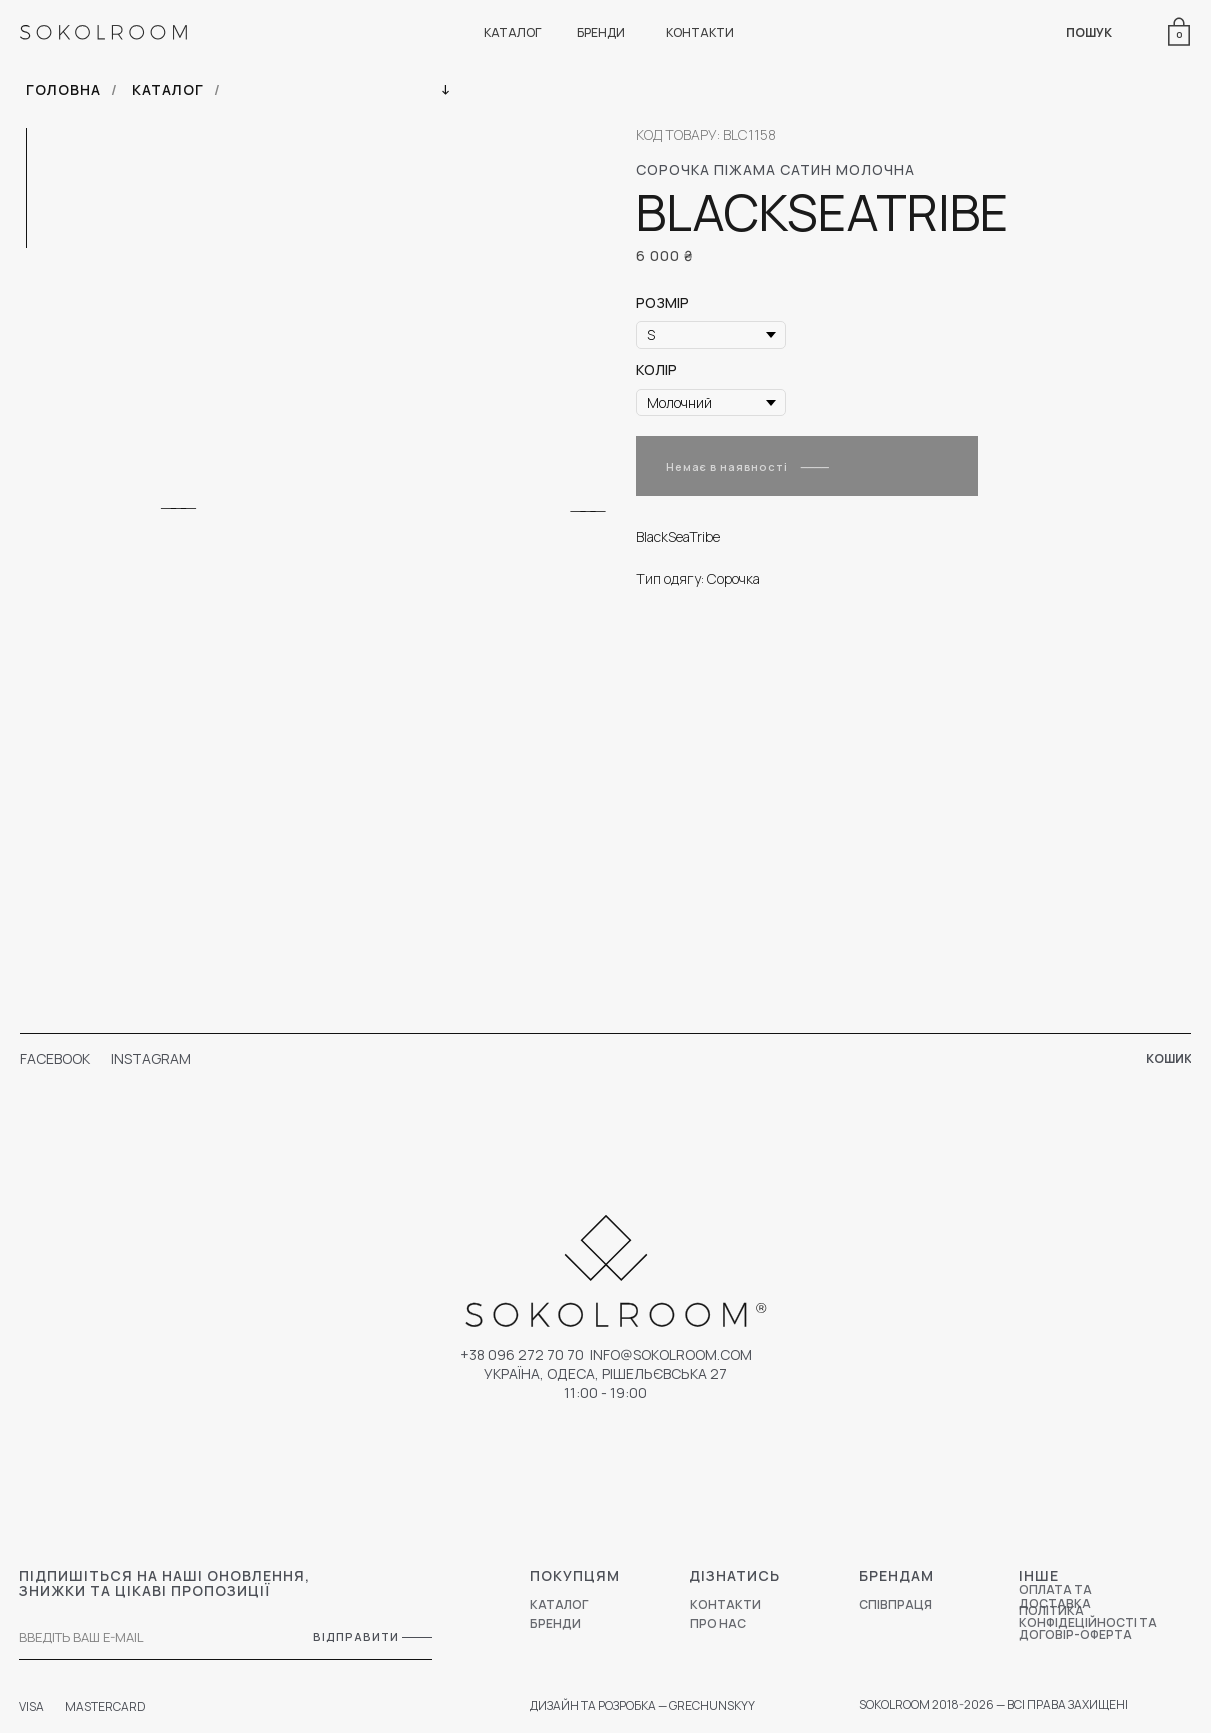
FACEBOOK (55, 1058)
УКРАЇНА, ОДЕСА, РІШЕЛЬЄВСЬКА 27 (605, 1373)
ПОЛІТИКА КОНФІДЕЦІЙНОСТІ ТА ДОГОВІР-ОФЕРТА (1088, 1622)
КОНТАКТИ (700, 32)
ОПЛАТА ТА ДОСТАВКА (1055, 1596)
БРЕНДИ (601, 32)
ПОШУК (1089, 32)
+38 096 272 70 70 (522, 1354)
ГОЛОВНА (63, 89)
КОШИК (1169, 1058)
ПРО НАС (718, 1623)
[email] (139, 1637)
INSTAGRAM (151, 1058)
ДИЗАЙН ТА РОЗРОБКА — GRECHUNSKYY (642, 1705)
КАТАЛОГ (513, 32)
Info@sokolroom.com (671, 1354)
